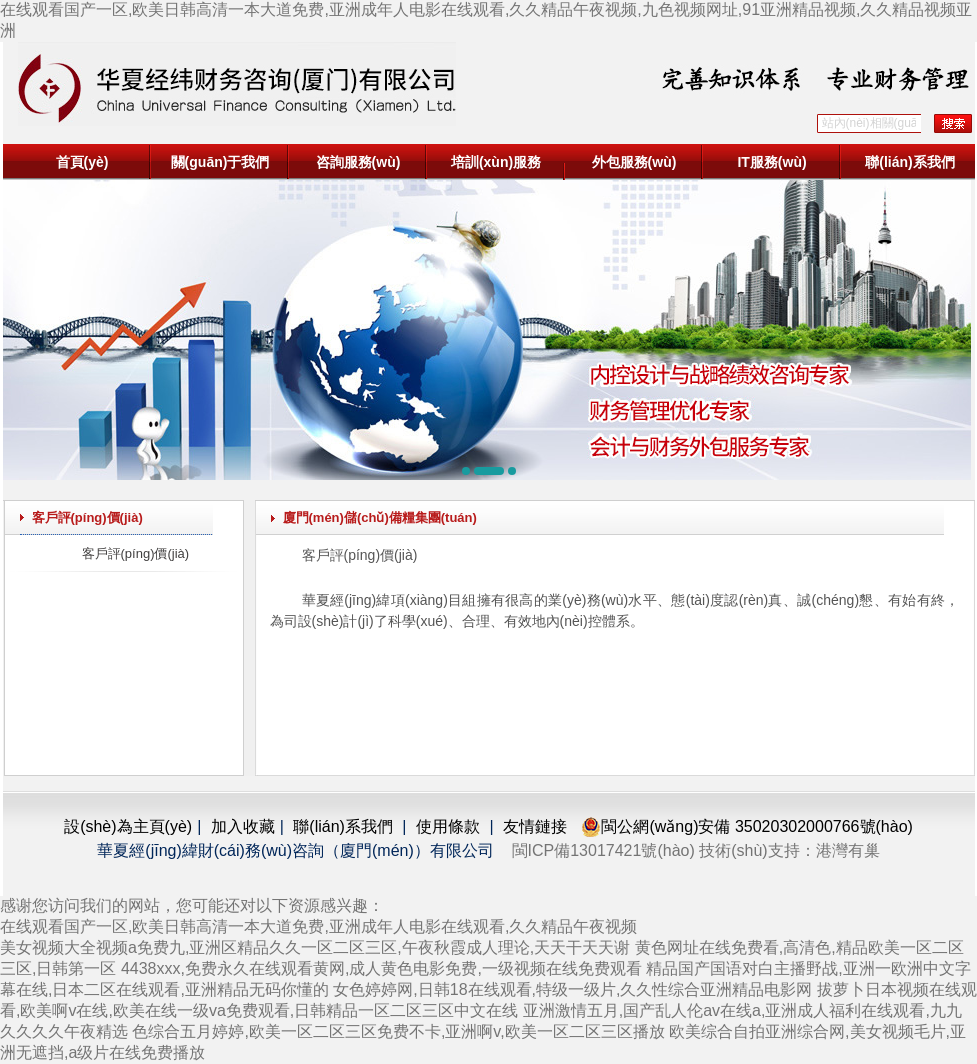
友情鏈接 (535, 826)
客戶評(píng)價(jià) (136, 553)
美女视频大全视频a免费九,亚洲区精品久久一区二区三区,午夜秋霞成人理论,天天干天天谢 (315, 947)
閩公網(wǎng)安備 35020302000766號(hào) (746, 827)
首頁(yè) (82, 162)
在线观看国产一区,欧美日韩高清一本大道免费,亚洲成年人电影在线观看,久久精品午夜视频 (318, 926)
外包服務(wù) (634, 162)
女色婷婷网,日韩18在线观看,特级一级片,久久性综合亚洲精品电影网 (572, 989)
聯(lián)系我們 (909, 162)
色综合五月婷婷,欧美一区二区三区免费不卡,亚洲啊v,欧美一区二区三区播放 (398, 1031)
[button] (466, 471)
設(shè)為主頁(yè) (128, 826)
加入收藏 (243, 826)
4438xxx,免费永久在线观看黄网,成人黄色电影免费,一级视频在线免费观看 (381, 968)
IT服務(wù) (771, 162)
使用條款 (448, 826)
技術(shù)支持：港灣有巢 (789, 850)
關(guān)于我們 (220, 162)
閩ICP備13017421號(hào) (603, 850)
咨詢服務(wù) (358, 162)
